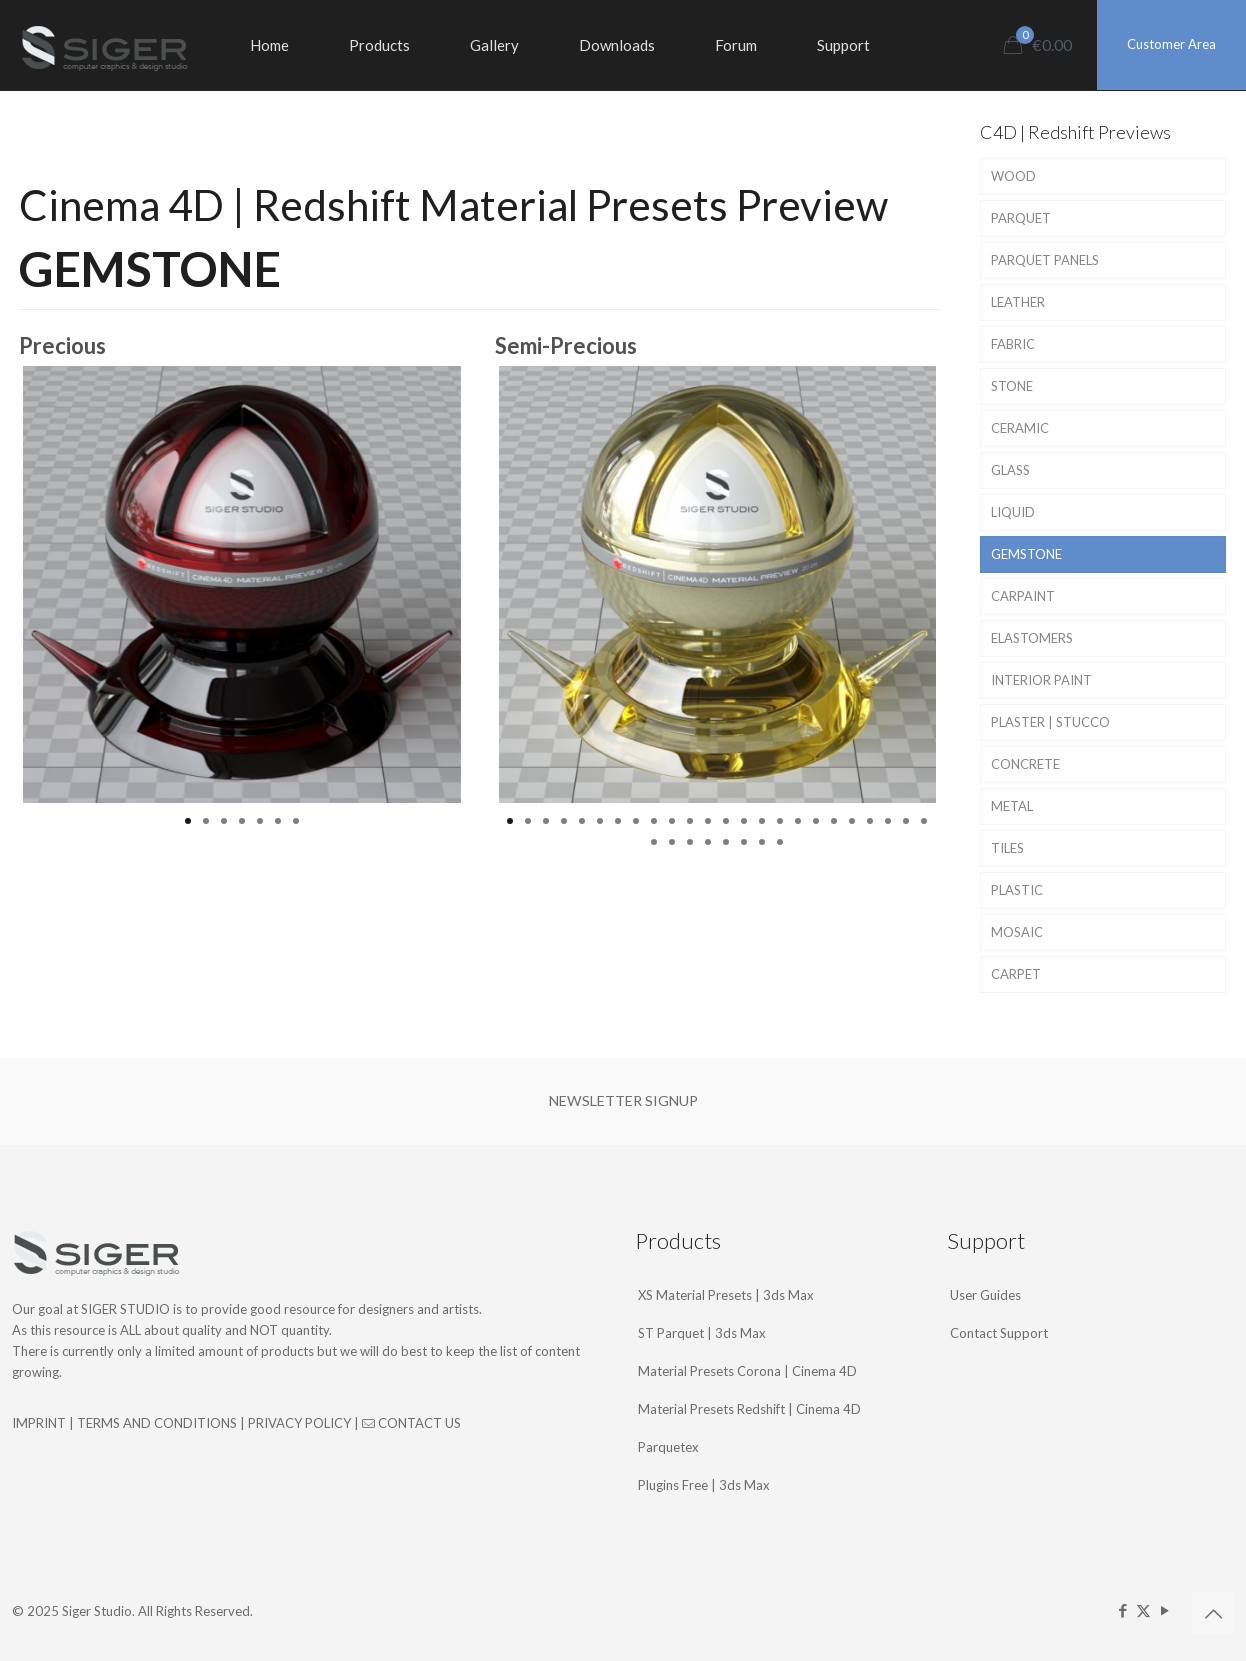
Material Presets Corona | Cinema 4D (747, 1371)
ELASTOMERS (1032, 638)
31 (762, 842)
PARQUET (1021, 218)
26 (672, 842)
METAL (1012, 806)
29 (726, 842)
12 (708, 821)
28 (708, 842)
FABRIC (1013, 344)
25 (654, 842)
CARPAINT (1023, 596)
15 (762, 821)
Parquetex (668, 1447)
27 (690, 842)
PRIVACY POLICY (299, 1423)
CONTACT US (411, 1423)
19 (834, 821)
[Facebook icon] (1122, 1610)
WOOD (1013, 176)
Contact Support (999, 1333)
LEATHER (1018, 302)
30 (744, 842)
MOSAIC (1017, 932)
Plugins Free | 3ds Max (704, 1485)
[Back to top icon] (1213, 1613)
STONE (1012, 386)
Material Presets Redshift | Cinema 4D (749, 1409)
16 (780, 821)
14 (744, 821)
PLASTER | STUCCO (1050, 722)
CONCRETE (1025, 764)
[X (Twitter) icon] (1143, 1610)
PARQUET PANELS (1045, 260)
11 (690, 821)
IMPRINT (39, 1423)
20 (852, 821)
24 (924, 821)
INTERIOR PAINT (1041, 680)
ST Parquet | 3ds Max (702, 1333)
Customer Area (1171, 44)
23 (906, 821)
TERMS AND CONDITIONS (157, 1423)
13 (726, 821)
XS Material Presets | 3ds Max (726, 1295)
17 (798, 821)
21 (870, 821)
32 (780, 842)
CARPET (1016, 974)
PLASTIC (1017, 890)
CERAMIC (1020, 428)
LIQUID (1013, 512)
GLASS (1010, 470)
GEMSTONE (1026, 554)
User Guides (985, 1295)
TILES (1007, 848)
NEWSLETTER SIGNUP (623, 1100)
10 (672, 821)
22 (888, 821)
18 (816, 821)
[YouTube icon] (1164, 1610)
